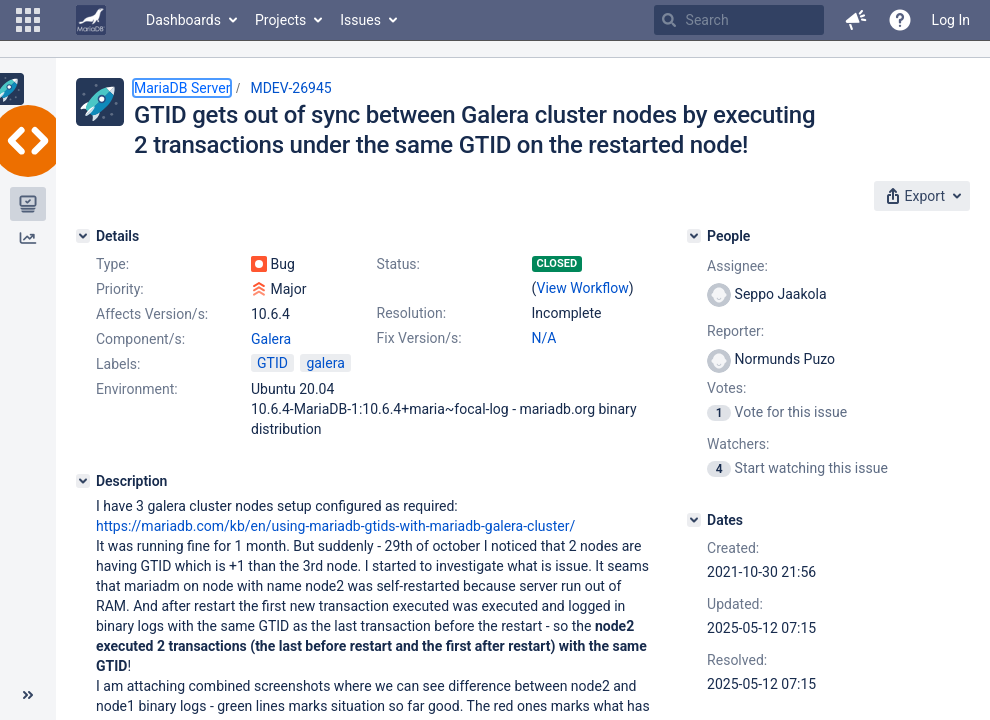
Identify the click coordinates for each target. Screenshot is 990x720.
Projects (280, 20)
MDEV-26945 (290, 88)
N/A (544, 338)
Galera (271, 339)
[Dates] (694, 520)
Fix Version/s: (419, 338)
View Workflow (583, 288)
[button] (28, 20)
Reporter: (735, 331)
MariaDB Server (182, 88)
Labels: (118, 364)
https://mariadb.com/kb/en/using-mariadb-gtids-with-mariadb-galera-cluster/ (335, 526)
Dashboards (183, 20)
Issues (360, 20)
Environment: (137, 389)
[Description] (83, 481)
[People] (694, 236)
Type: (112, 264)
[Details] (83, 236)
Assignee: (737, 266)
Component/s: (140, 339)
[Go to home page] (91, 20)
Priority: (120, 289)
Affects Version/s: (152, 314)
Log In (951, 20)
